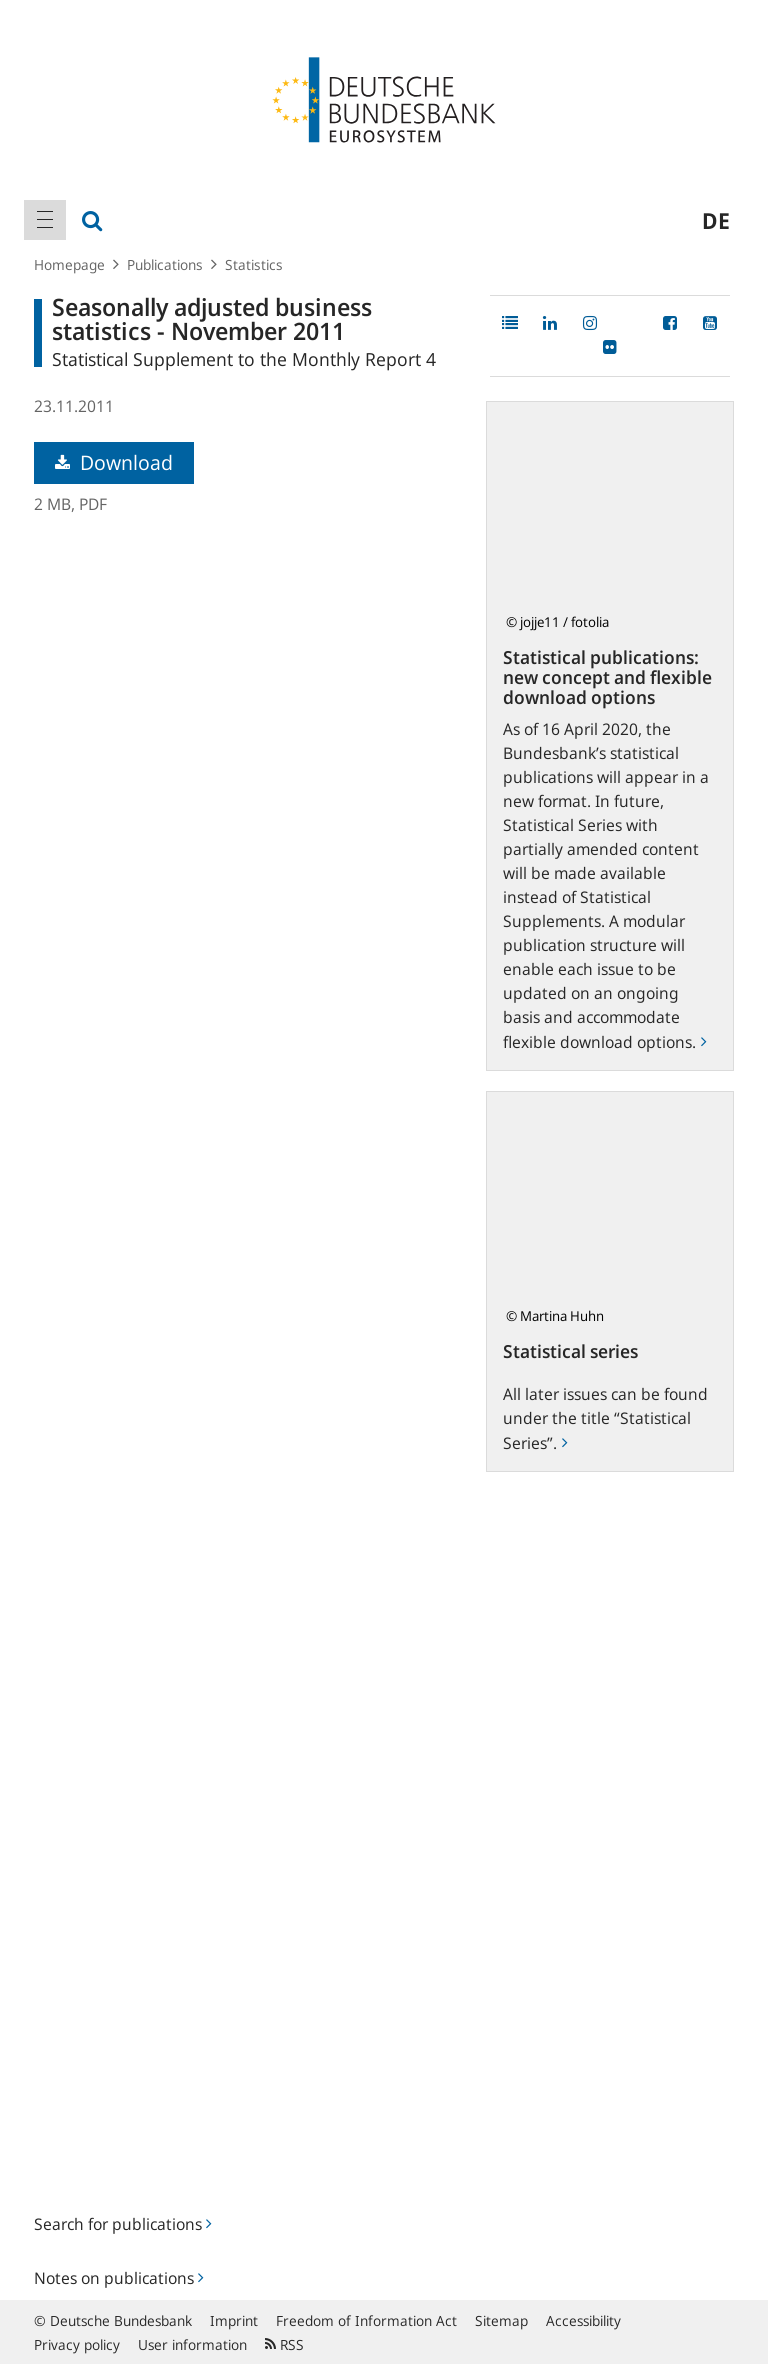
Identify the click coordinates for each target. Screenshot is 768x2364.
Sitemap (501, 2320)
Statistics (254, 264)
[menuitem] (45, 220)
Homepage (69, 264)
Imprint (234, 2320)
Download (114, 462)
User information (192, 2344)
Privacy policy (77, 2344)
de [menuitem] (716, 220)
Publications (165, 264)
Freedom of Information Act (366, 2320)
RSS (284, 2344)
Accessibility (583, 2320)
